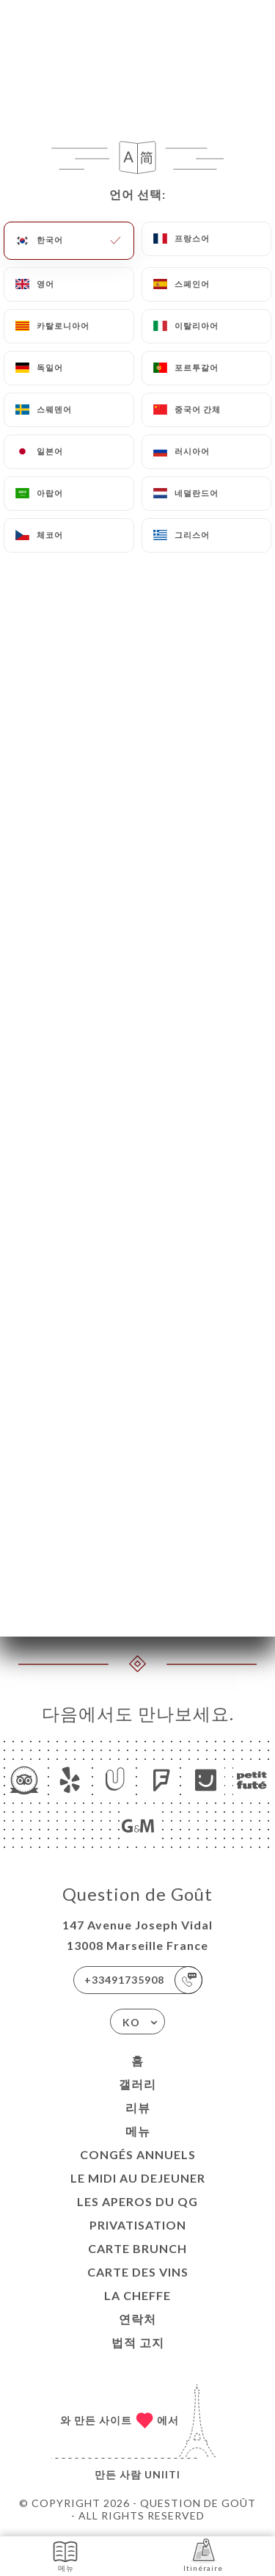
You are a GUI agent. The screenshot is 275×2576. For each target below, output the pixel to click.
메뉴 (137, 2131)
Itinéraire (203, 2555)
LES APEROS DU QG (137, 2201)
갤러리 (137, 2084)
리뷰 (137, 2107)
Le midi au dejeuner (137, 2178)
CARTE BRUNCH (137, 2248)
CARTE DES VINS (137, 2272)
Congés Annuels (138, 2154)
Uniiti (162, 2474)
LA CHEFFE (137, 2295)
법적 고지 (137, 2342)
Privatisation (137, 2225)
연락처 (137, 2319)
